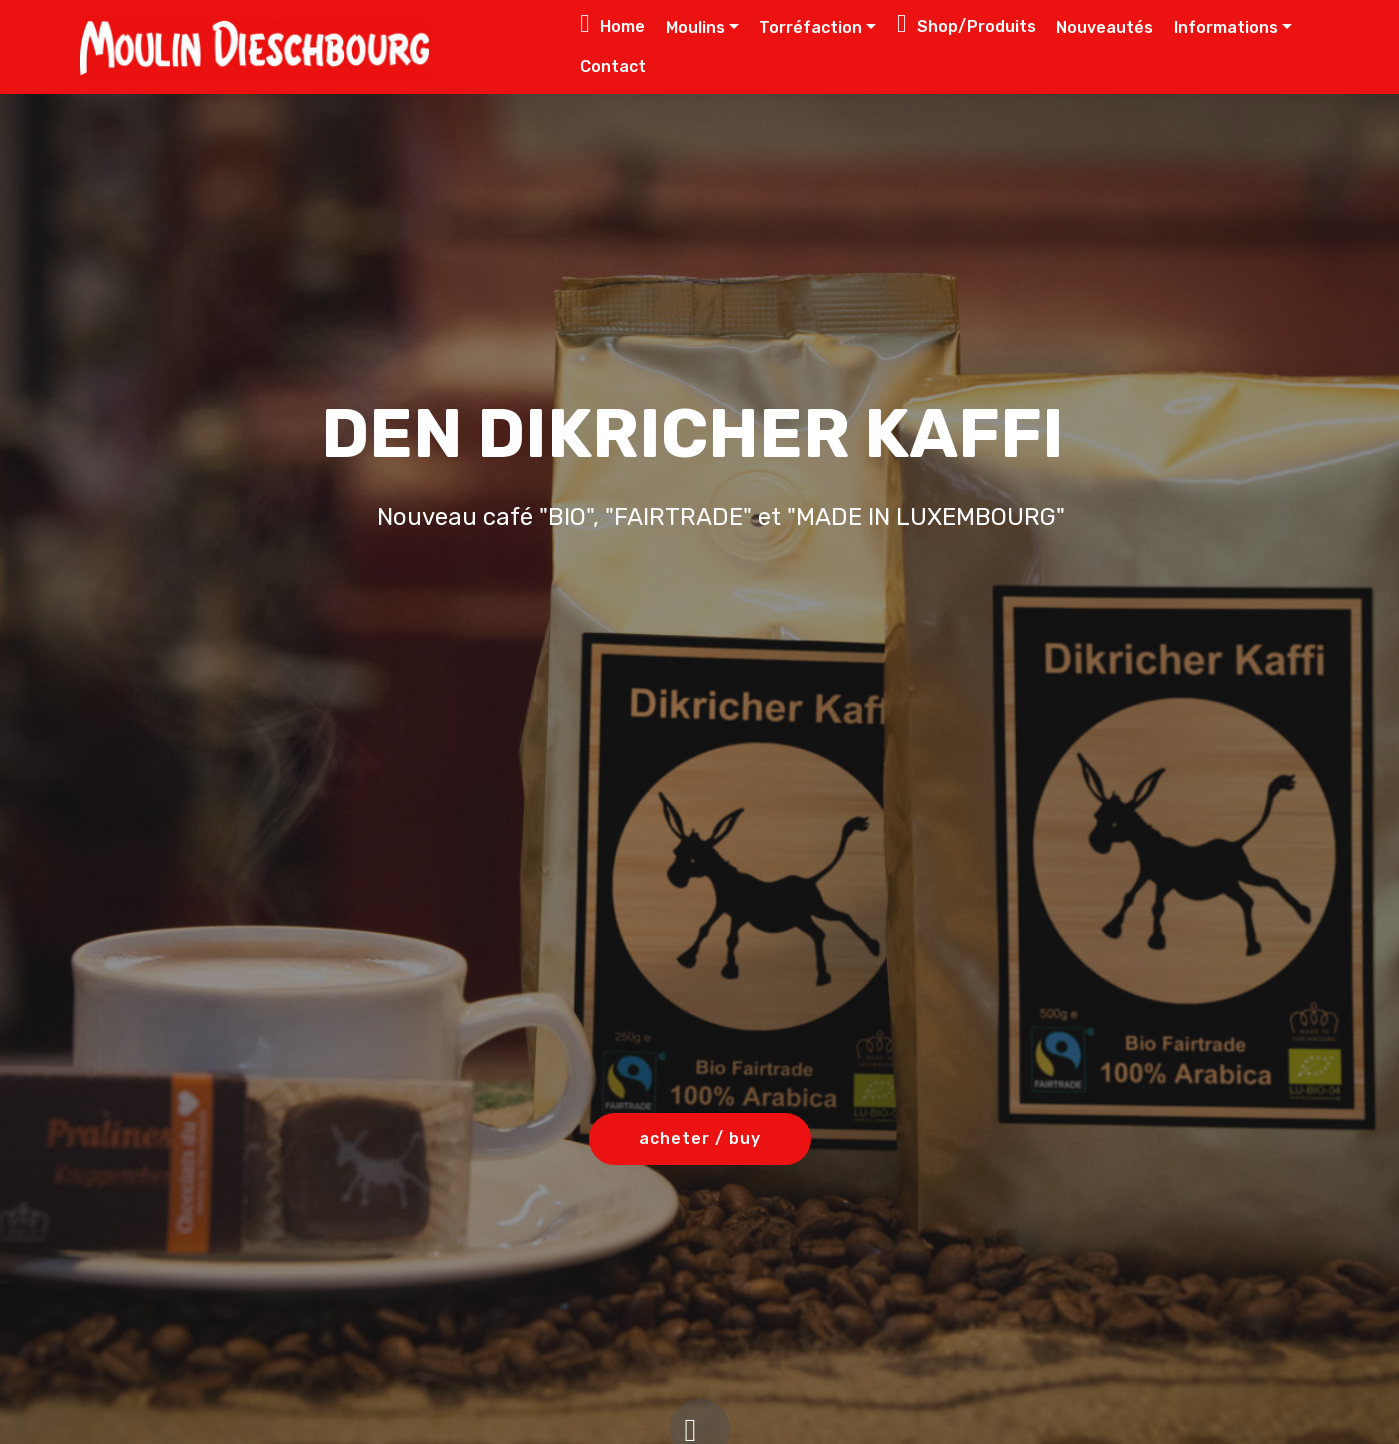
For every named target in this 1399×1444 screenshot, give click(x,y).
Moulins (695, 27)
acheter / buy (700, 1138)
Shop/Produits (966, 23)
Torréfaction (810, 27)
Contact (613, 66)
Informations (1226, 27)
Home (612, 23)
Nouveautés (1104, 27)
